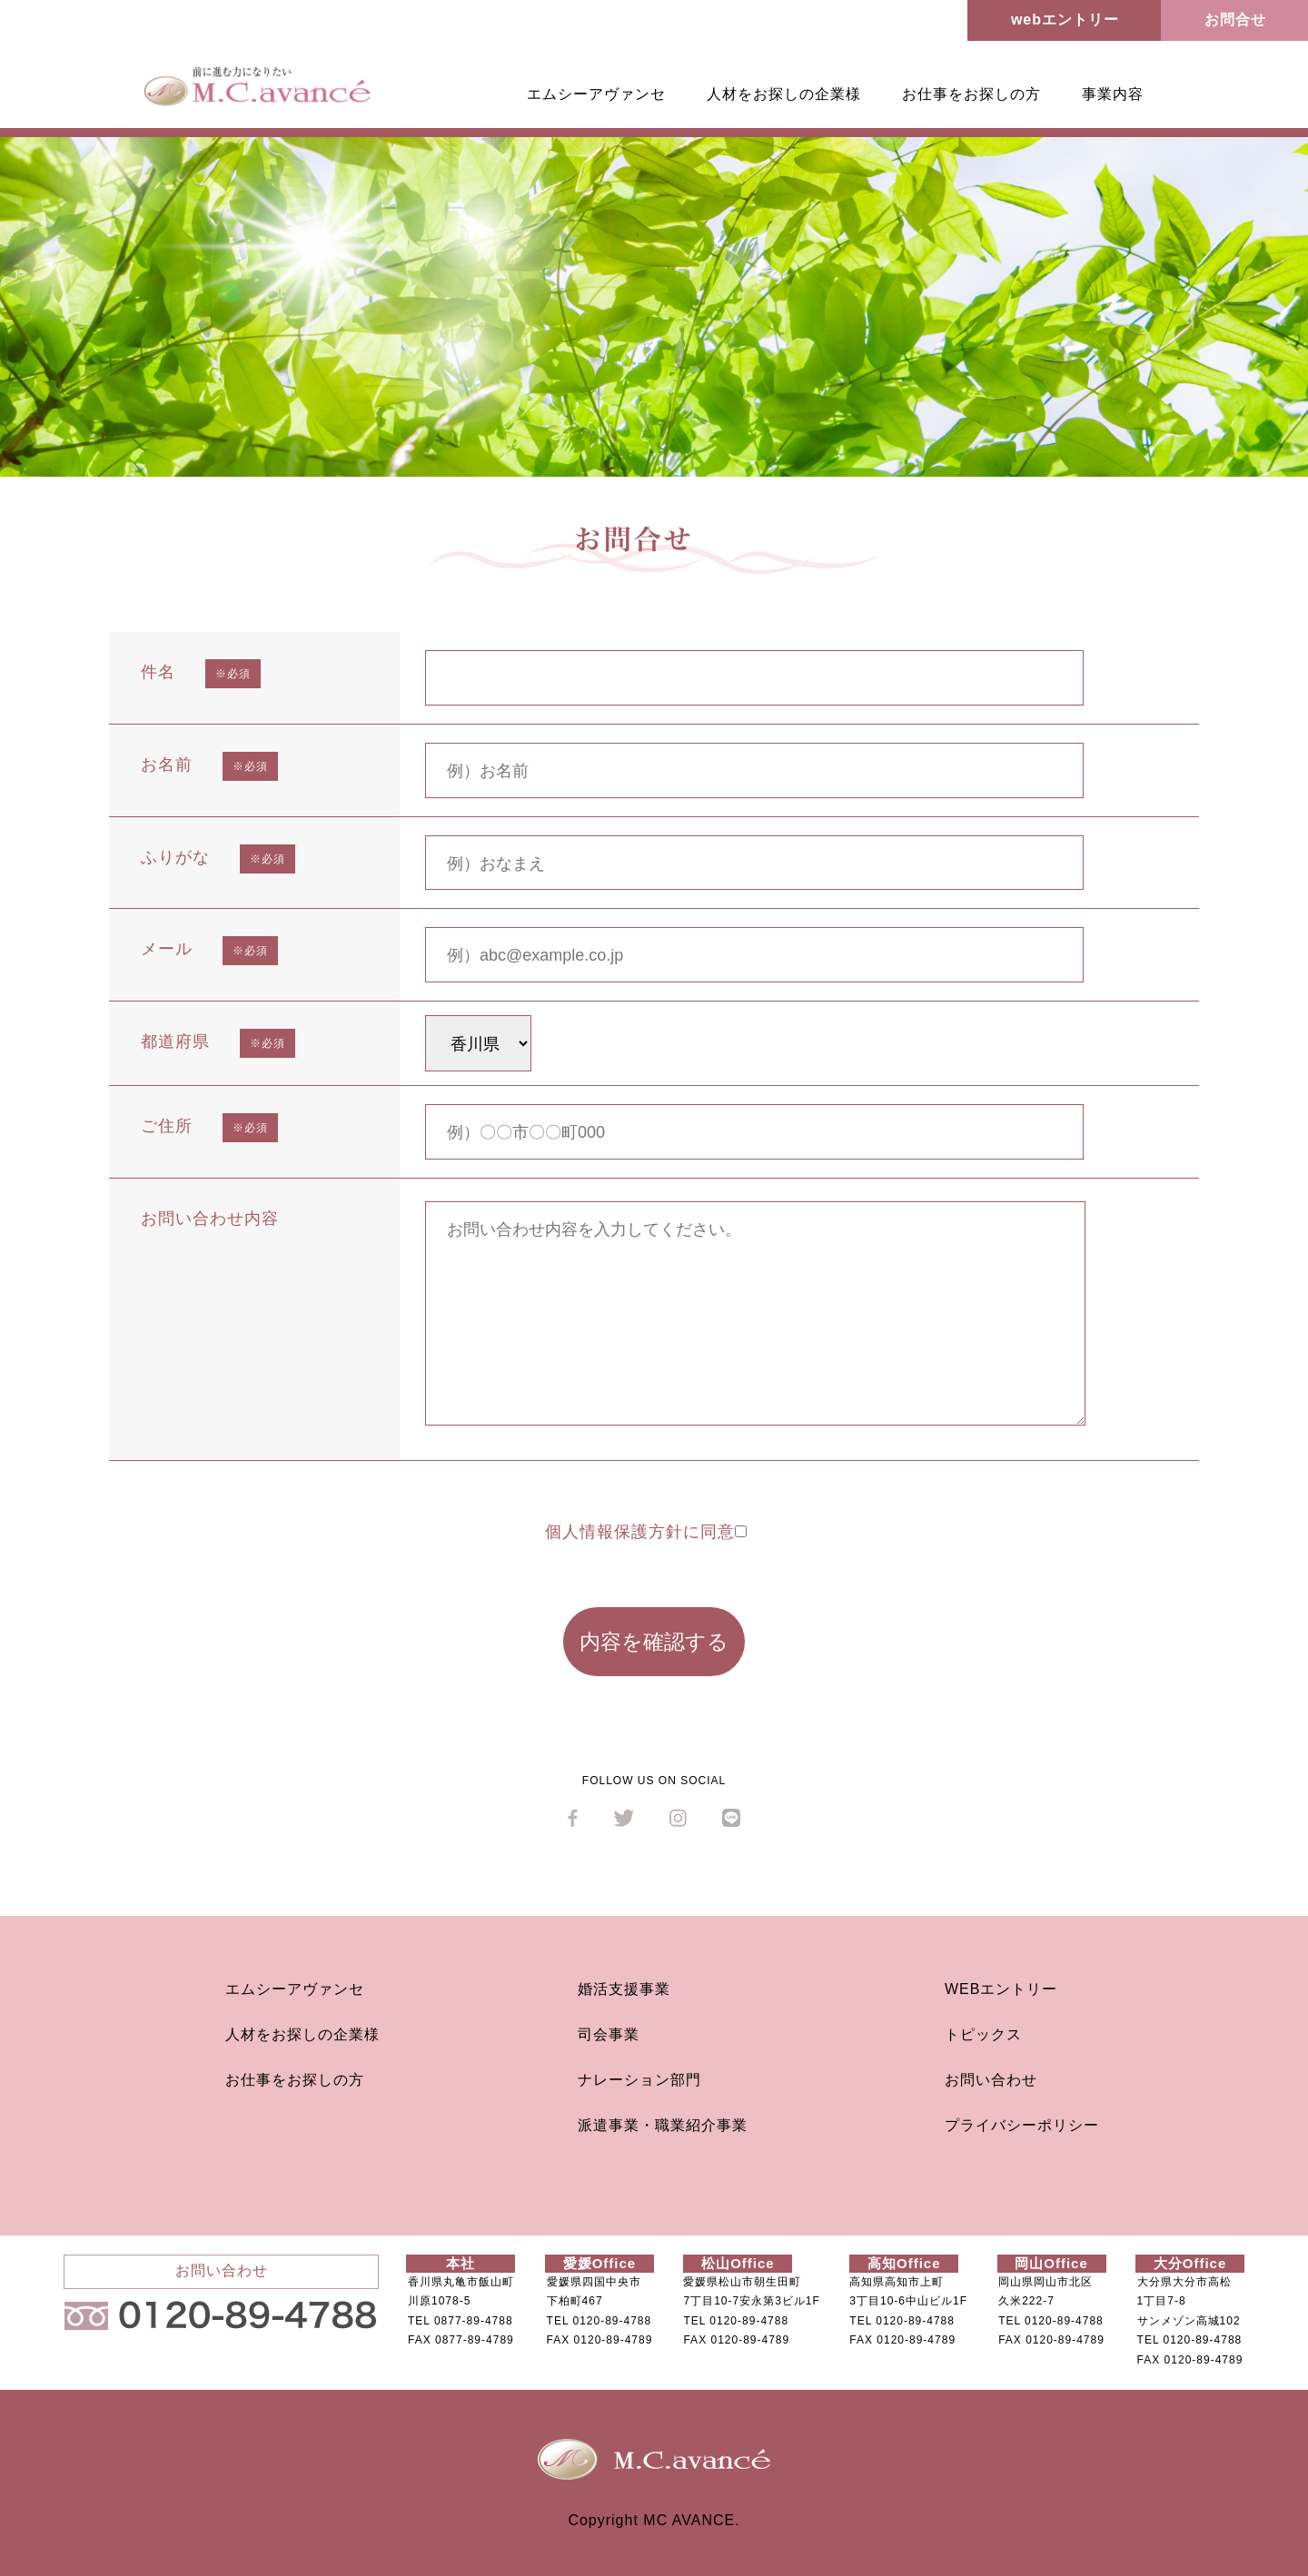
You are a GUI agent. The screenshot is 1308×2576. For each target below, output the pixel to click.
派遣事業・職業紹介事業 (663, 2125)
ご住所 (167, 1126)
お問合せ (1235, 19)
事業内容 (1113, 94)
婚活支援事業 (624, 1989)
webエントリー (1065, 19)
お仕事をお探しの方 (971, 94)
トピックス (983, 2034)
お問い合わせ (991, 2079)
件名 (158, 672)
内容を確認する (654, 1641)
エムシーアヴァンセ (596, 94)
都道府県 (175, 1041)
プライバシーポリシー (1022, 2125)
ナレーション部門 (639, 2079)
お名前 (167, 764)
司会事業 (608, 2034)
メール (167, 949)
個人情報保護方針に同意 (646, 1532)
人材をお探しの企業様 (784, 94)
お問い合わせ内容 (210, 1218)
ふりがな (175, 857)
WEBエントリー (1001, 1989)
